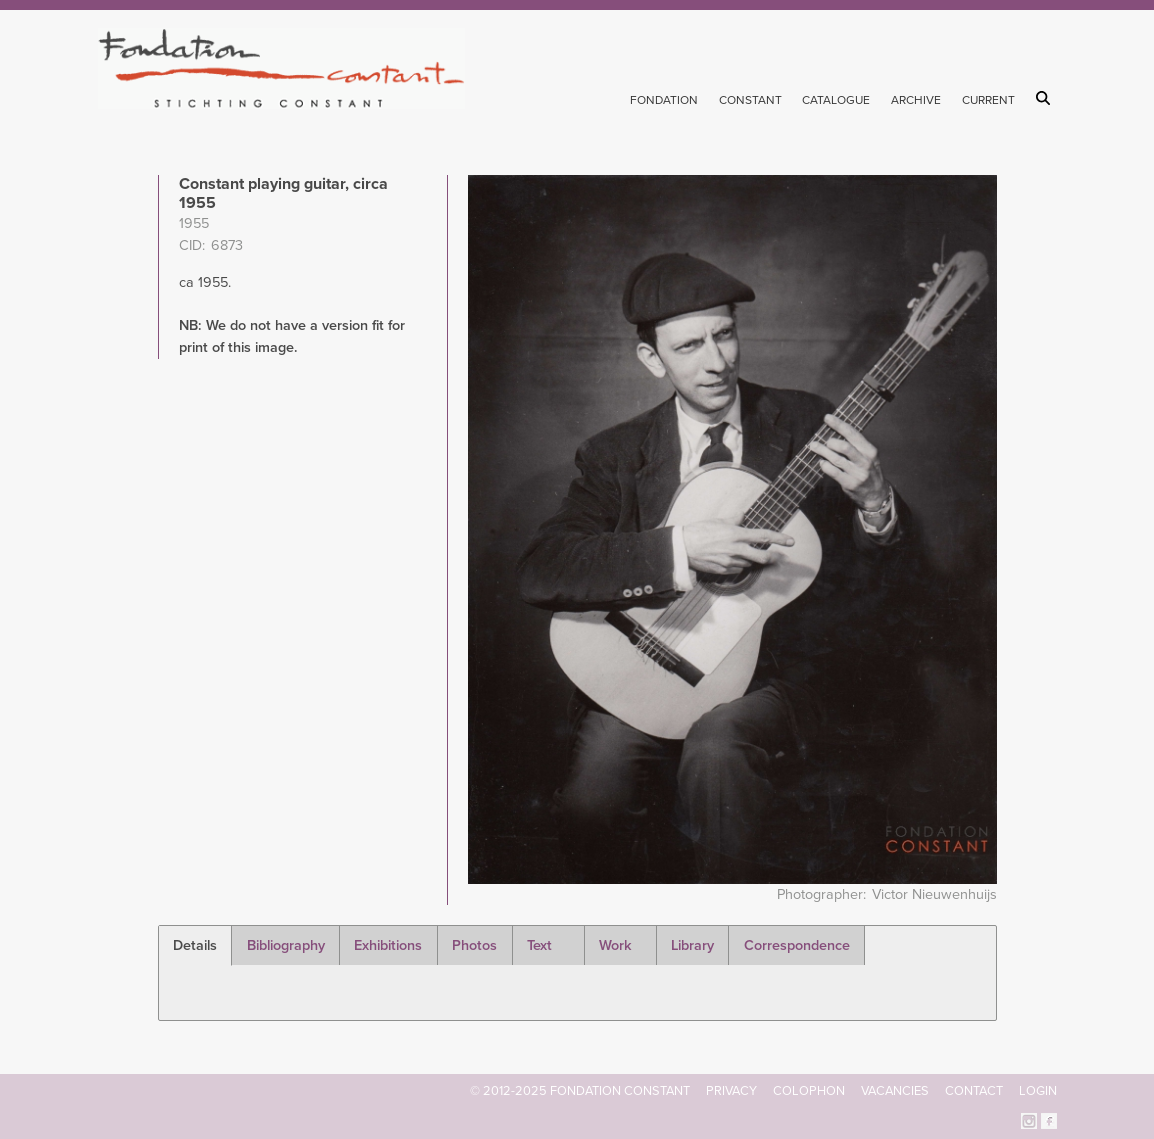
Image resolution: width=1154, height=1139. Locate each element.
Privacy (731, 1091)
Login (1038, 1091)
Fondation (664, 100)
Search (1046, 98)
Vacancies (895, 1091)
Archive (916, 100)
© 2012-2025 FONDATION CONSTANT (580, 1091)
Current (988, 100)
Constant (750, 100)
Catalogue (836, 100)
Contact (974, 1091)
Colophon (809, 1091)
